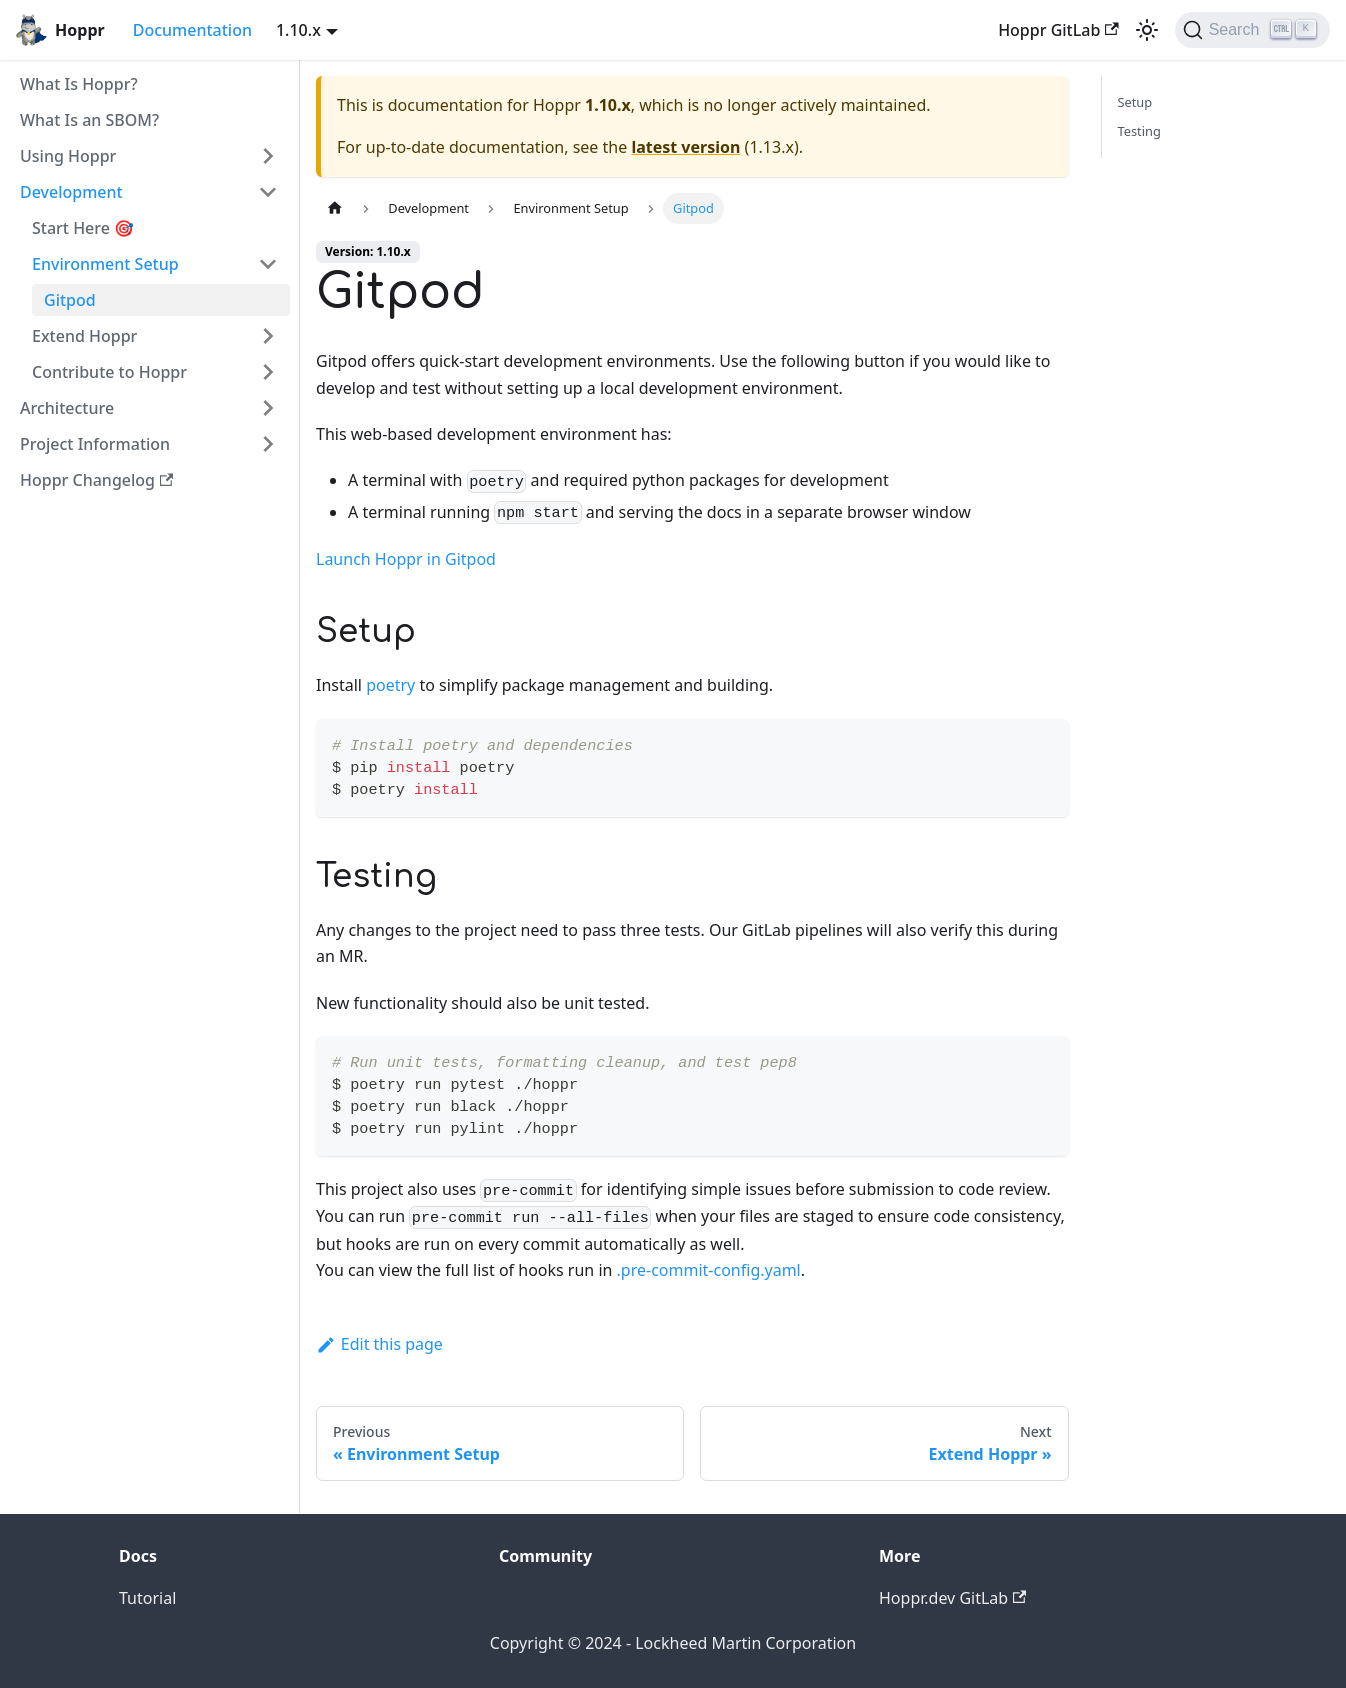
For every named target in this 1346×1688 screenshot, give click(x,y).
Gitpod (70, 300)
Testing (1139, 131)
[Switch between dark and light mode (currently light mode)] (1147, 30)
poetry (390, 685)
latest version (685, 147)
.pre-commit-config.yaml (709, 1270)
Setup (1135, 102)
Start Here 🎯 (83, 228)
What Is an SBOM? (89, 120)
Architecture (67, 408)
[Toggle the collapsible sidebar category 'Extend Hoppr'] (268, 336)
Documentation (192, 30)
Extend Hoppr (84, 336)
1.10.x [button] (298, 30)
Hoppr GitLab (1058, 30)
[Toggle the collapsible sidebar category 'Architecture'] (268, 408)
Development (71, 192)
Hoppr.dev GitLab (952, 1598)
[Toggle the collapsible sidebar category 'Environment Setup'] (268, 264)
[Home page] (335, 208)
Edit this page (379, 1344)
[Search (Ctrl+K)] (1252, 30)
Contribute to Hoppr (109, 372)
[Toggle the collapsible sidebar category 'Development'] (268, 192)
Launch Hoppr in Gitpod (406, 559)
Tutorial (147, 1598)
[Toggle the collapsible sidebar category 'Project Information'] (268, 444)
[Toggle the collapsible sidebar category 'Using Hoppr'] (268, 156)
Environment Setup (105, 264)
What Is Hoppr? (79, 84)
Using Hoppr (68, 156)
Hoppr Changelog (96, 480)
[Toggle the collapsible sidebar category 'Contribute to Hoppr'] (268, 372)
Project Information (95, 444)
